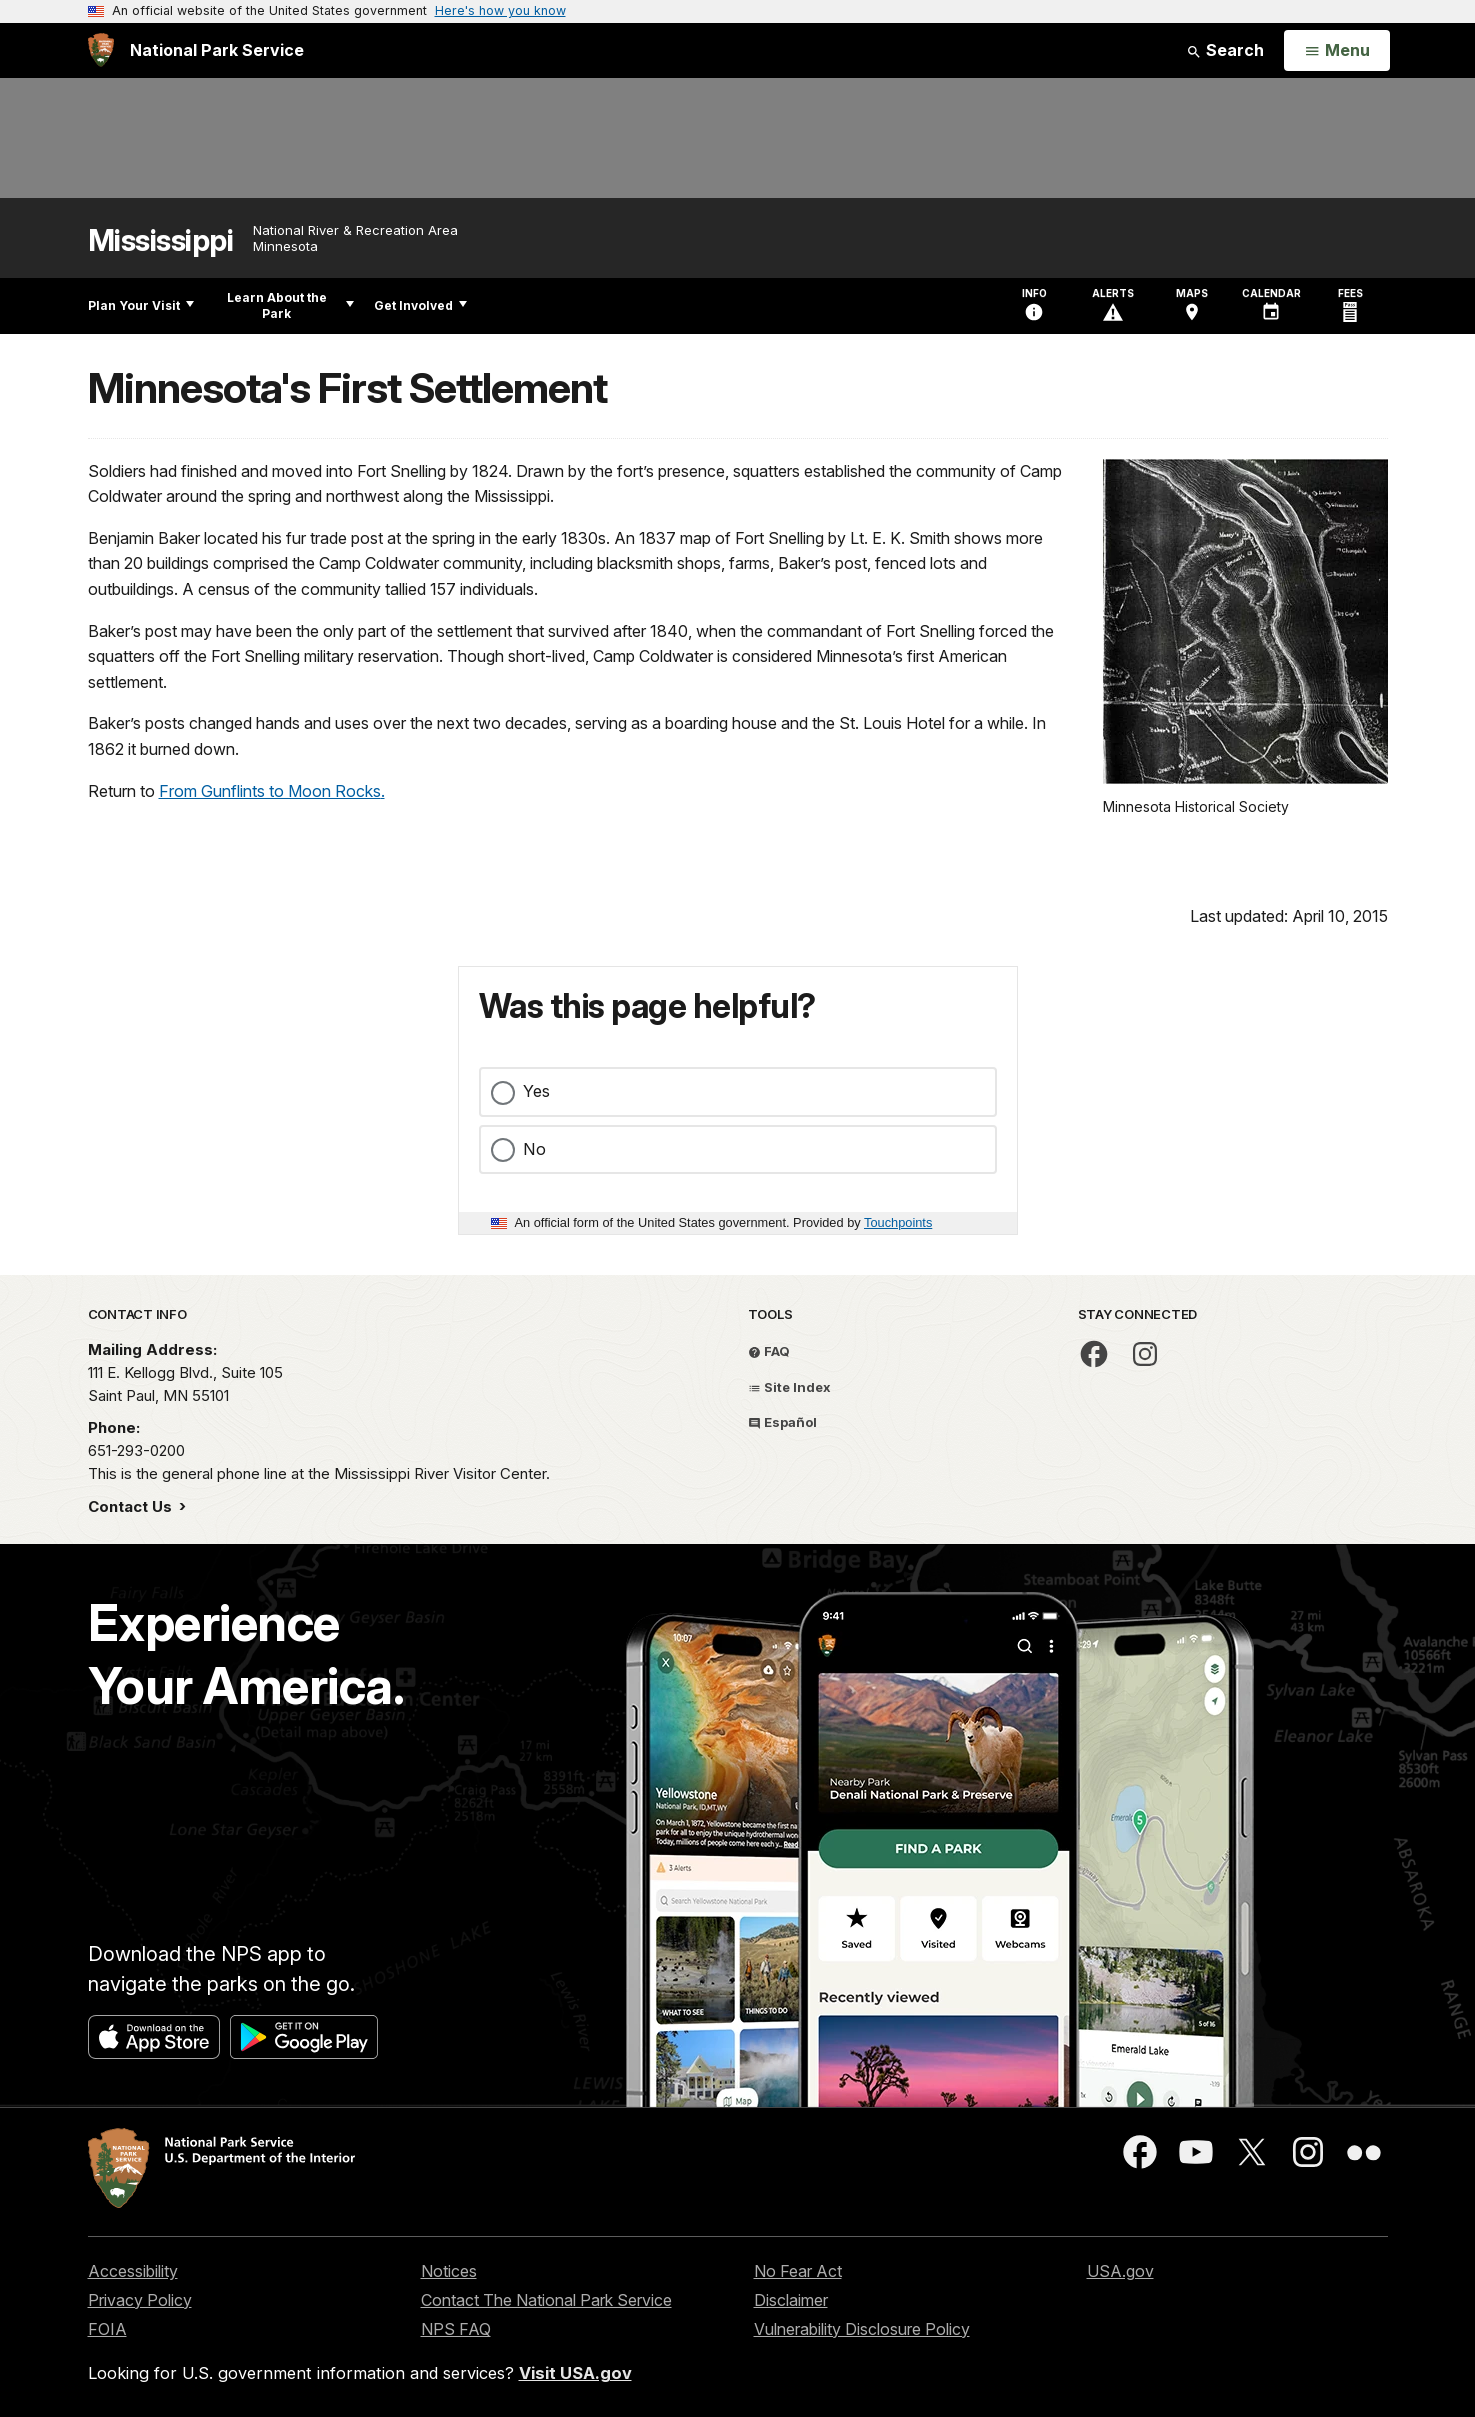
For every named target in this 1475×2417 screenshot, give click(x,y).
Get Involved (420, 305)
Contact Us (132, 1506)
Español (782, 1422)
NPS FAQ (456, 2329)
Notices (449, 2271)
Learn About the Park (290, 305)
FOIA (107, 2329)
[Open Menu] (1336, 51)
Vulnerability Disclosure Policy (862, 2329)
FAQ (769, 1351)
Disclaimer (791, 2300)
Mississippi (161, 240)
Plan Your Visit (141, 305)
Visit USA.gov (575, 2373)
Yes (536, 1091)
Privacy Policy (140, 2300)
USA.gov (1120, 2271)
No (534, 1149)
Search (1225, 50)
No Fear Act (798, 2271)
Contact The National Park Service (546, 2300)
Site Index (789, 1387)
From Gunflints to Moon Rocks (270, 791)
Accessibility (133, 2271)
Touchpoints (898, 1222)
